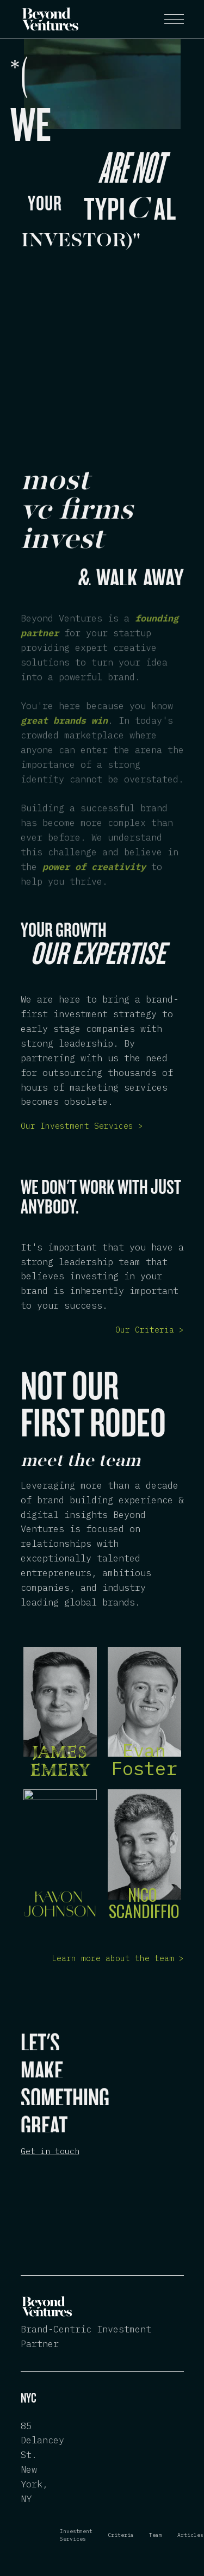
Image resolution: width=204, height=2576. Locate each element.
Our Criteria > (149, 1329)
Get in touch (50, 2151)
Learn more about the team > (118, 1958)
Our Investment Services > (82, 1126)
